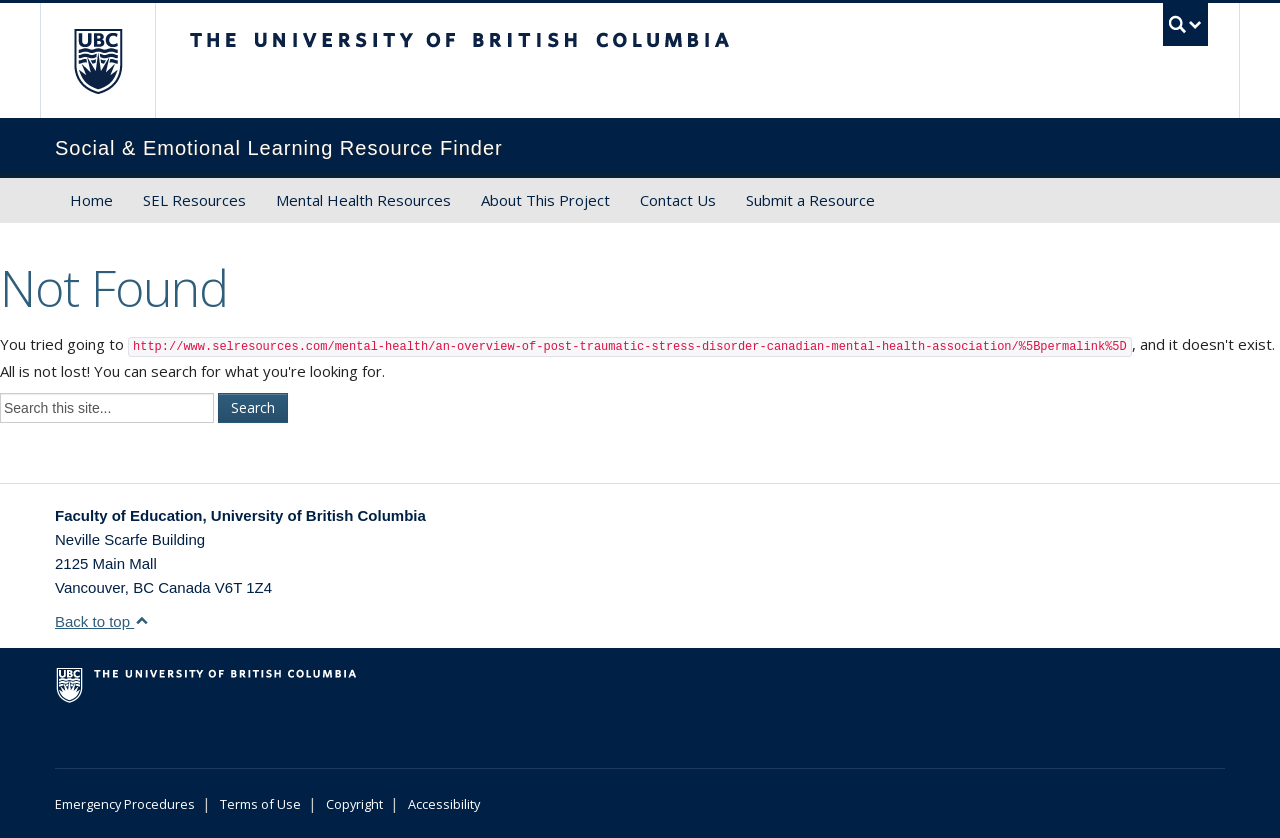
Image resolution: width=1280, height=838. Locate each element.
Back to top (102, 621)
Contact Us (678, 200)
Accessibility (444, 804)
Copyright (354, 804)
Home (91, 200)
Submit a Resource (810, 200)
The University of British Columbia (97, 60)
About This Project (545, 200)
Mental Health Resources (363, 200)
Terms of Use (260, 804)
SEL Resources (194, 200)
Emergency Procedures (125, 804)
